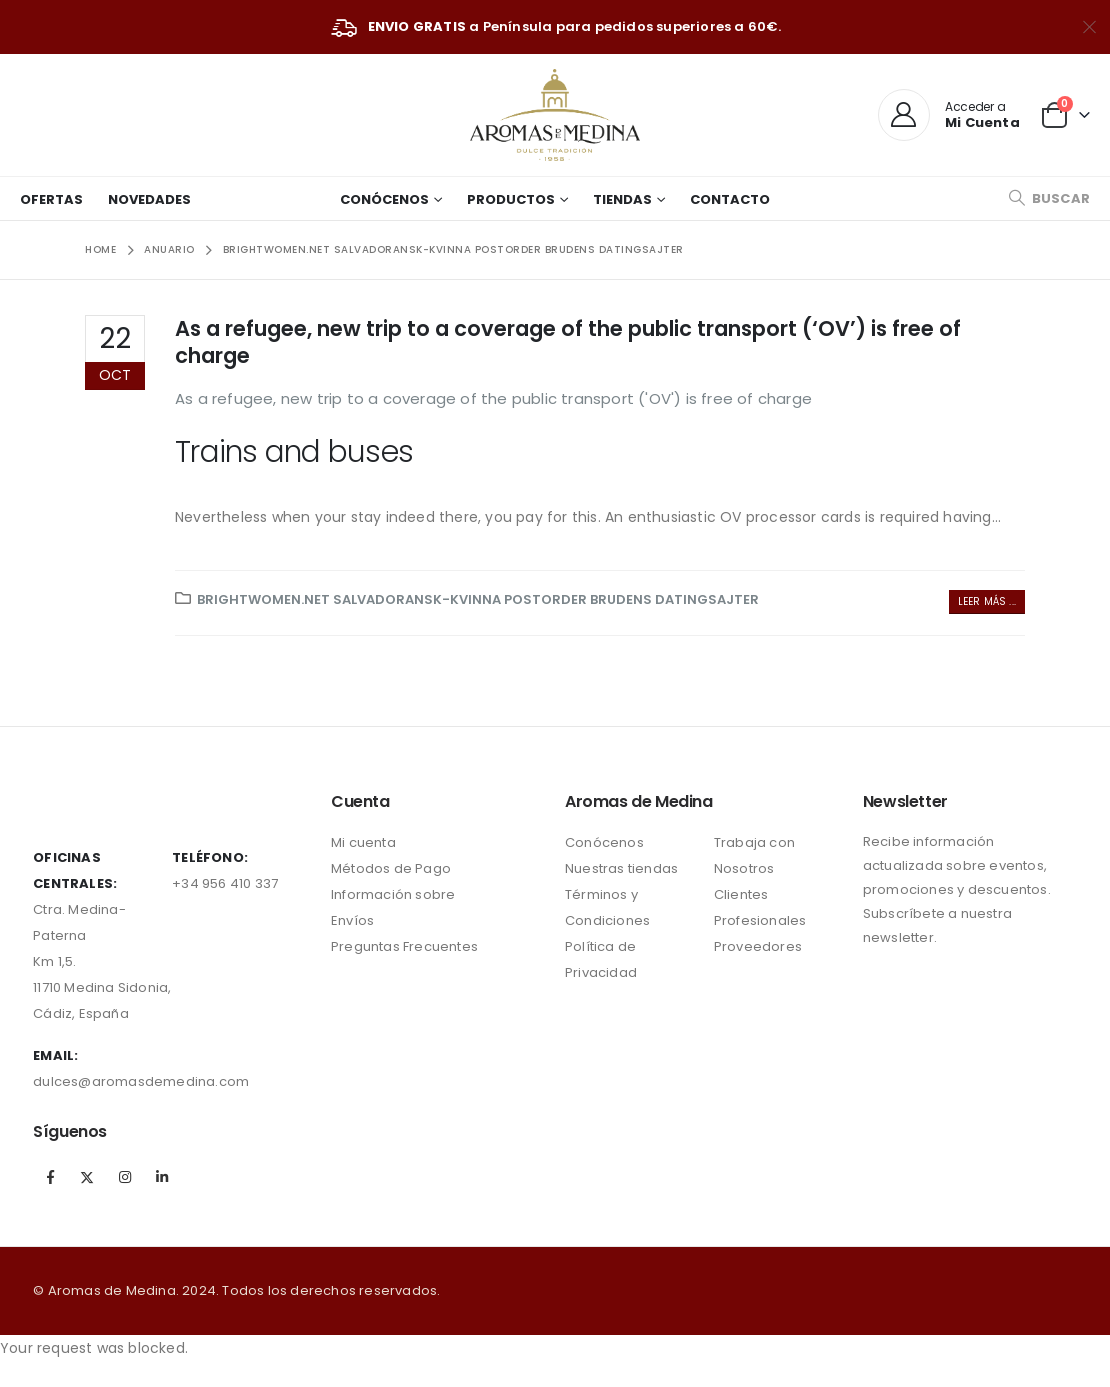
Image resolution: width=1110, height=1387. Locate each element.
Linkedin (162, 1177)
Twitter (88, 1177)
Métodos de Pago (391, 868)
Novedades (149, 199)
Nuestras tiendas (621, 868)
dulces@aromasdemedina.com (141, 1081)
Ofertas (51, 199)
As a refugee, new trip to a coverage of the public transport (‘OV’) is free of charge (568, 342)
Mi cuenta (363, 842)
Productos (511, 199)
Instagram (125, 1177)
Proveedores (758, 946)
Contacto (730, 199)
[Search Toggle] (1049, 198)
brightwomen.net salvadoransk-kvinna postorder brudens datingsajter (478, 599)
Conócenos (384, 199)
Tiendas (622, 199)
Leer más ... (987, 601)
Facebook (50, 1177)
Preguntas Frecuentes (404, 946)
